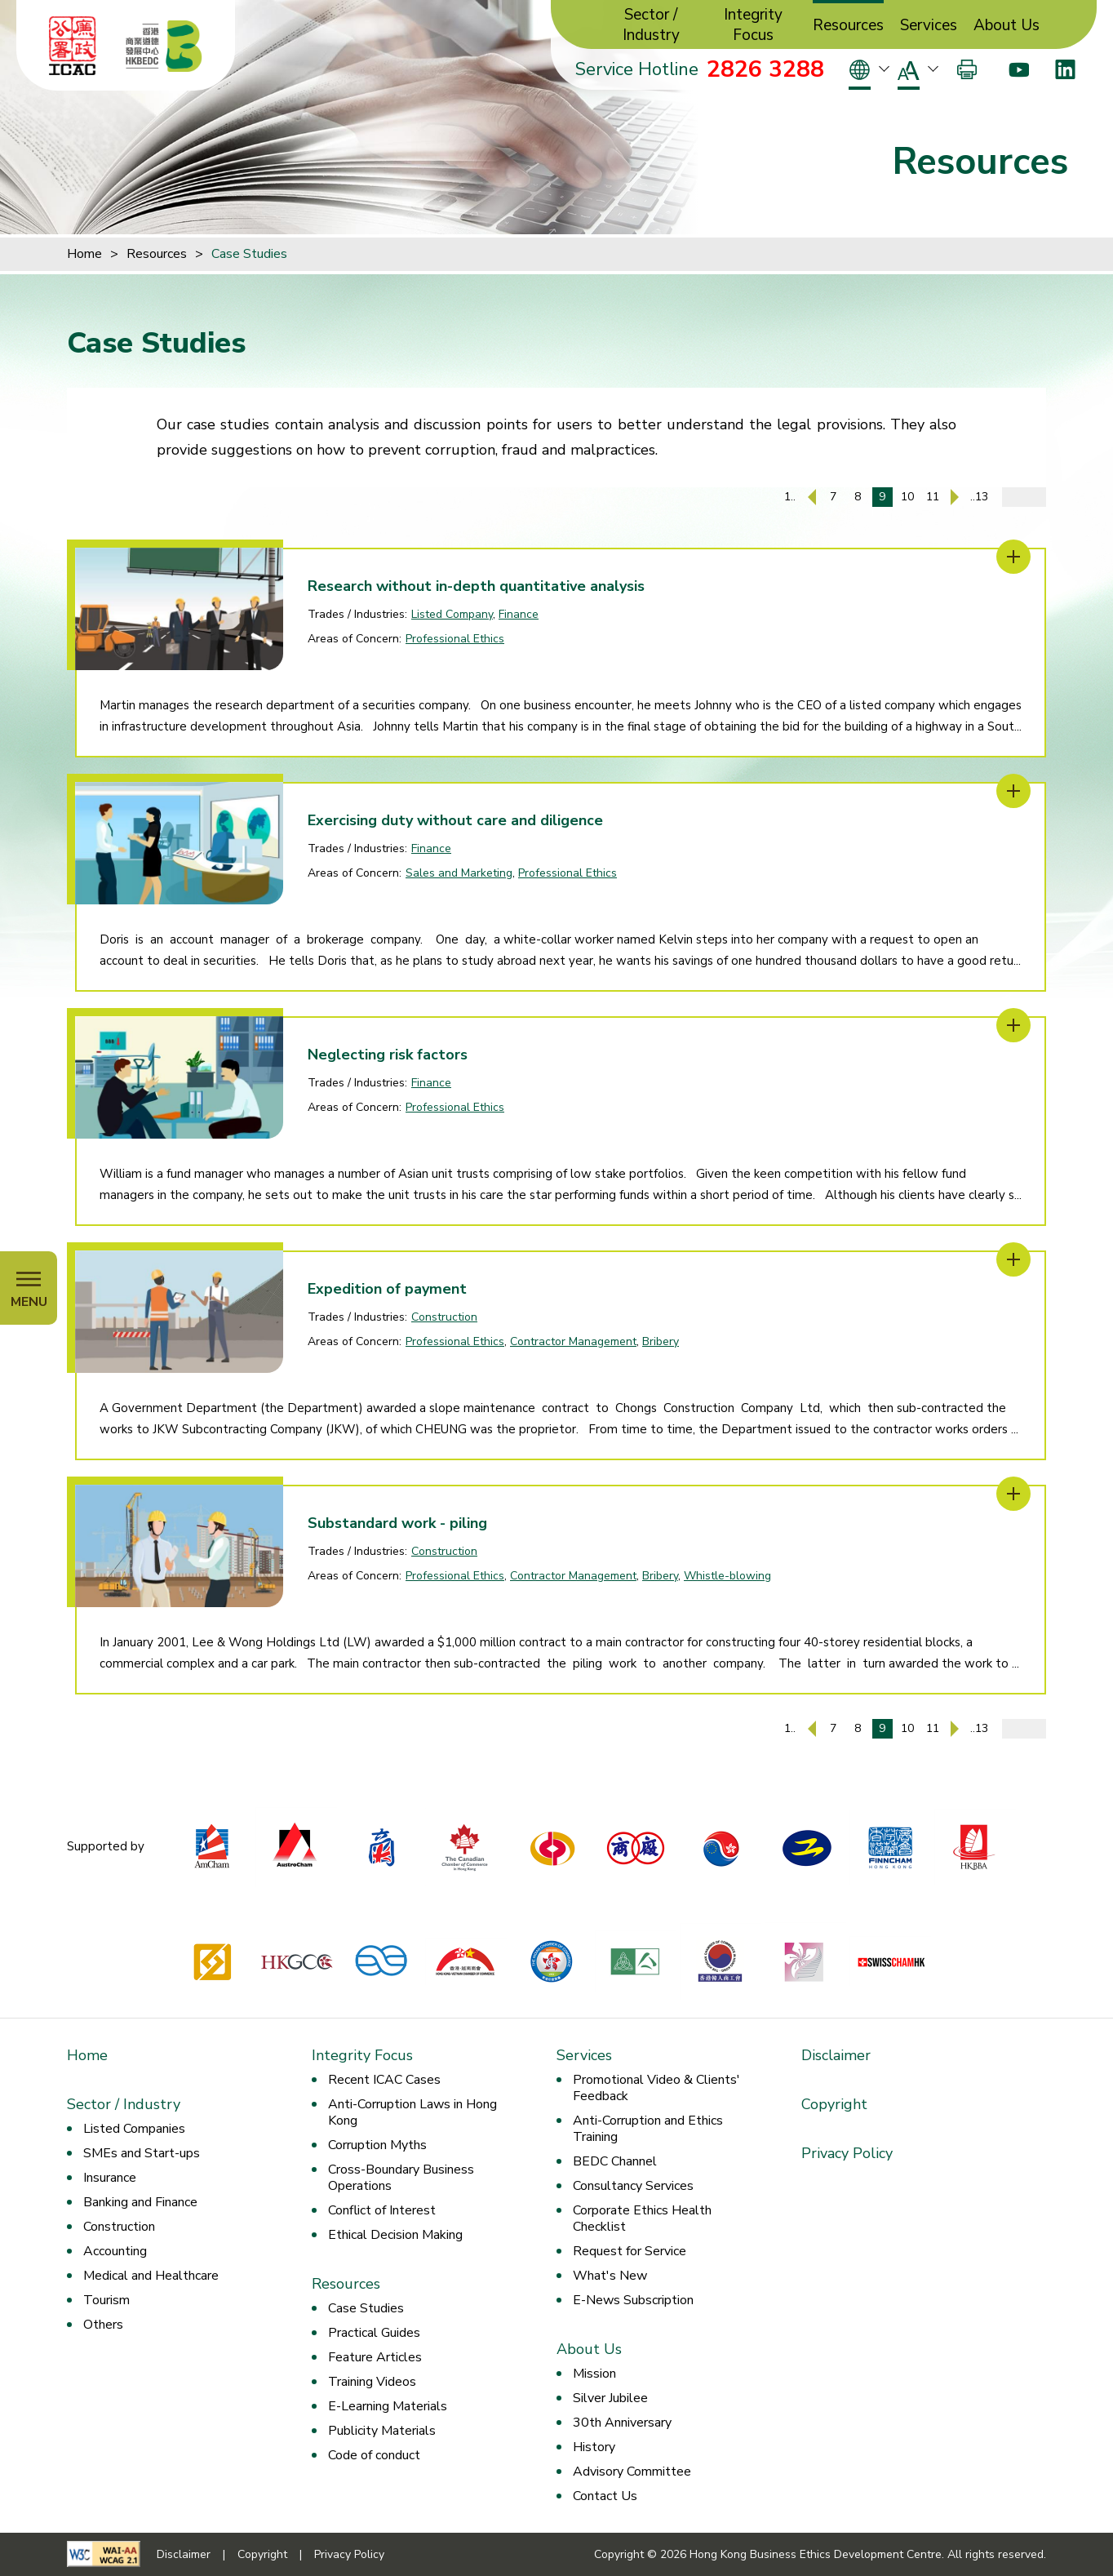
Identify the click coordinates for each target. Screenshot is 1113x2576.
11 (932, 496)
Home (84, 254)
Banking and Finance (140, 2202)
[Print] (967, 69)
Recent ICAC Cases (384, 2080)
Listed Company (452, 614)
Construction (444, 1317)
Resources (848, 26)
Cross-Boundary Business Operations (401, 2177)
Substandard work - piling (397, 1523)
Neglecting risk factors (388, 1054)
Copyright (834, 2104)
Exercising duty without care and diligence (455, 820)
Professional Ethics (455, 638)
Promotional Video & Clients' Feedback (656, 2088)
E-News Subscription (633, 2300)
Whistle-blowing (727, 1575)
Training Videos (372, 2382)
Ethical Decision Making (395, 2235)
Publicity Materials (382, 2431)
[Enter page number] (1024, 497)
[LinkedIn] (1065, 69)
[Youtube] (1019, 69)
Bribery (660, 1341)
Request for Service (629, 2251)
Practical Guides (374, 2333)
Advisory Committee (632, 2471)
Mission (594, 2373)
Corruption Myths (377, 2145)
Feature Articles (375, 2357)
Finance (519, 614)
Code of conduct (374, 2455)
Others (103, 2324)
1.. (790, 496)
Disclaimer (836, 2055)
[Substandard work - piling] (1013, 1494)
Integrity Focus (753, 25)
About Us (1006, 26)
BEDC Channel (615, 2161)
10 (907, 496)
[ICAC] (72, 45)
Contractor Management (573, 1341)
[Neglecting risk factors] (1013, 1025)
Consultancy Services (633, 2186)
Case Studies (249, 254)
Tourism (106, 2300)
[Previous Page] (812, 497)
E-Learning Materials (387, 2406)
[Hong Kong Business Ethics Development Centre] (164, 46)
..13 (979, 496)
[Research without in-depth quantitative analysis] (1013, 557)
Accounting (115, 2251)
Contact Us (605, 2496)
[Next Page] (955, 497)
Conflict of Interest (382, 2210)
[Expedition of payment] (1013, 1259)
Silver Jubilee (610, 2398)
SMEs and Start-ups (141, 2153)
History (594, 2447)
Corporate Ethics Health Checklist (642, 2218)
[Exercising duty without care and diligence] (1013, 791)
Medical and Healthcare (151, 2275)
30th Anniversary (622, 2422)
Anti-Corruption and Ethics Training (648, 2128)
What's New (610, 2275)
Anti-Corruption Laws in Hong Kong (412, 2112)
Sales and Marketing (459, 873)
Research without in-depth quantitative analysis (476, 586)
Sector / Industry (651, 25)
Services (928, 26)
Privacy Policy (847, 2153)
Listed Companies (134, 2129)
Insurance (109, 2178)
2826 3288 (765, 69)
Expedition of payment (387, 1289)
